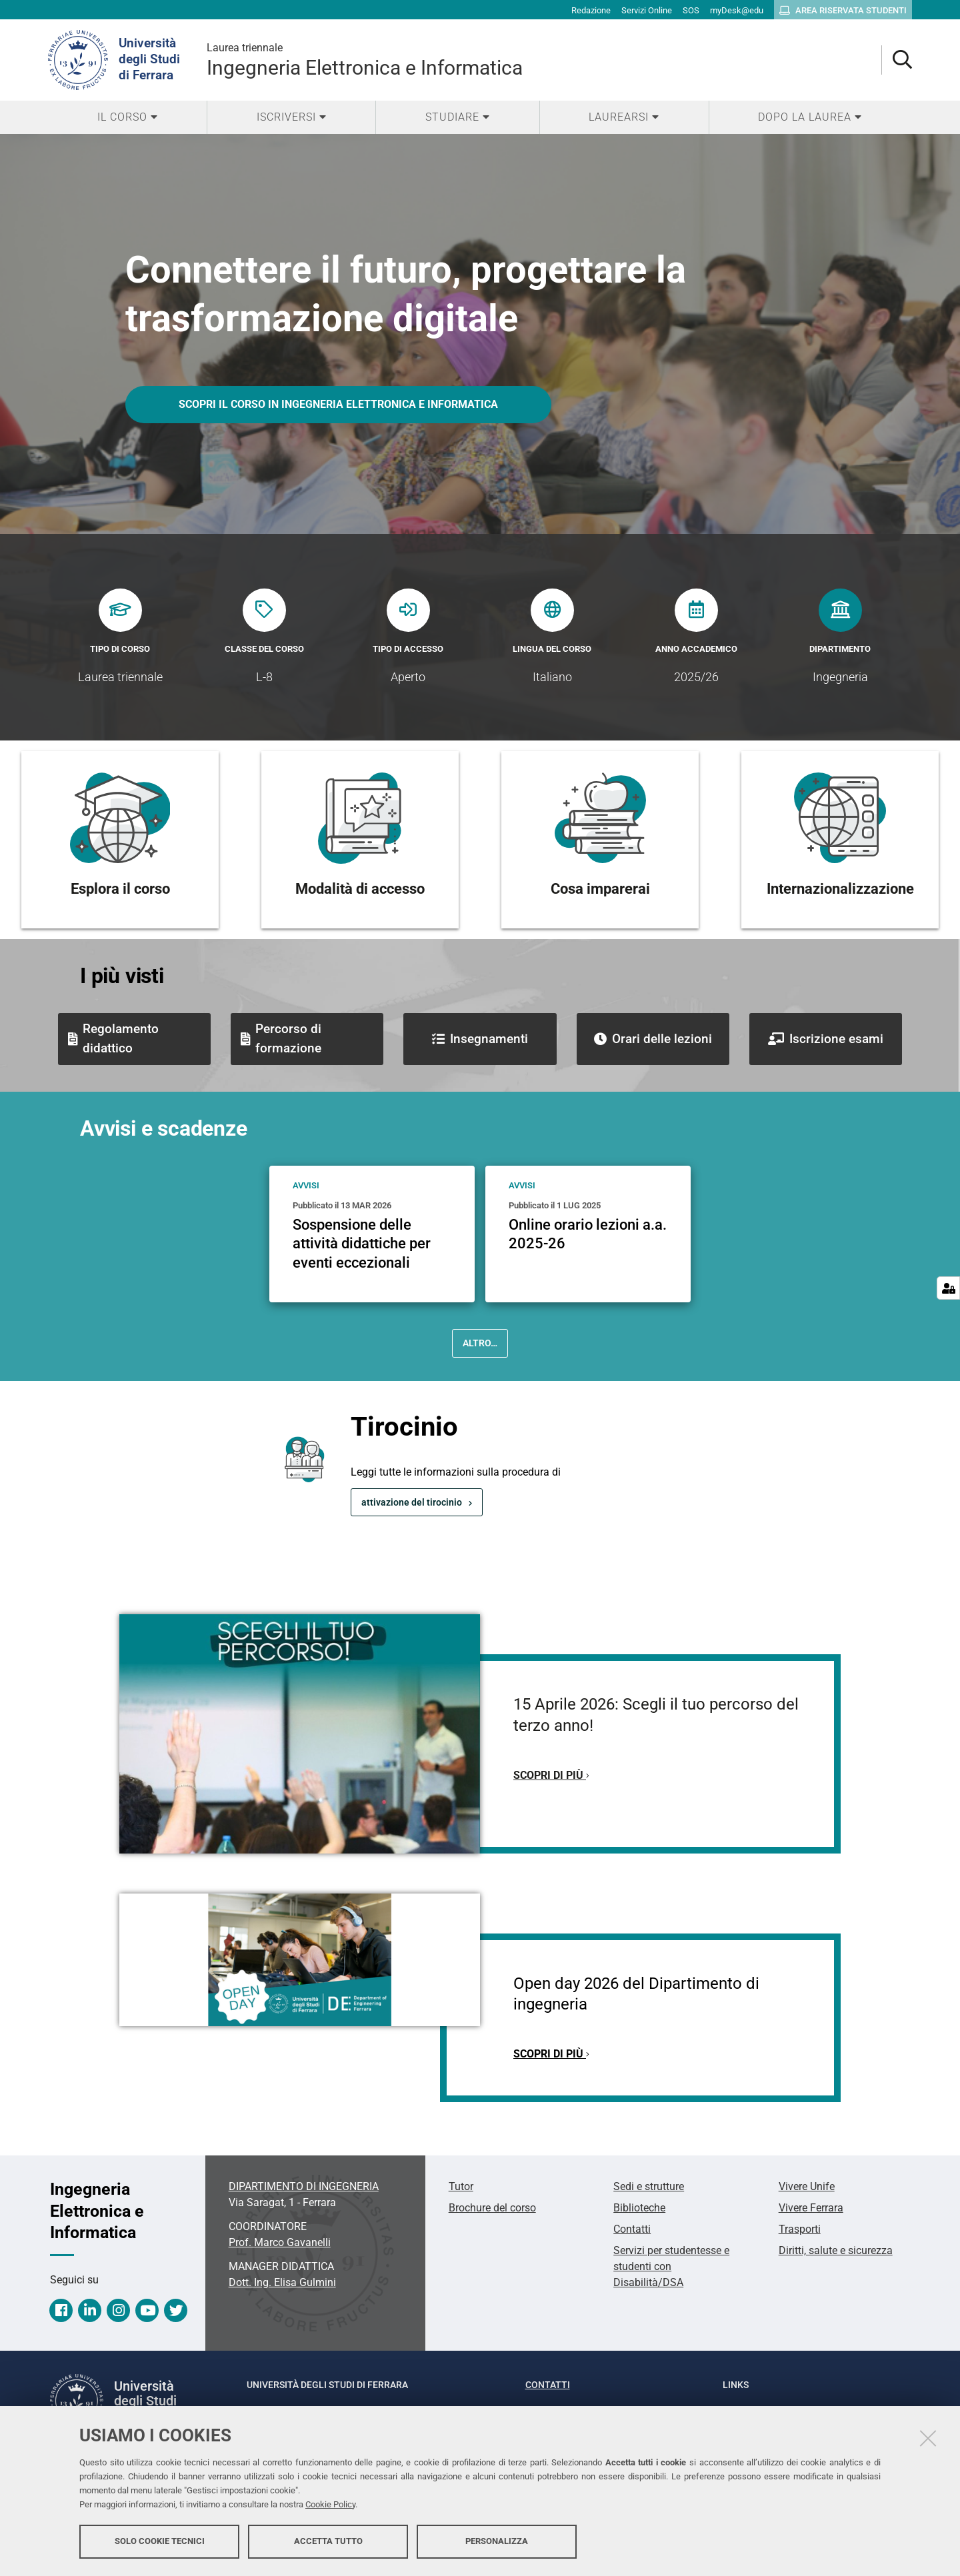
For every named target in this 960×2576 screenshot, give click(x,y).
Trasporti (800, 2229)
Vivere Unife (807, 2186)
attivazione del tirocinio (411, 1502)
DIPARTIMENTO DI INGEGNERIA (304, 2186)
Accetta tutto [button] (328, 2541)
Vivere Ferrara (811, 2207)
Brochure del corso (492, 2207)
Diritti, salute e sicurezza (836, 2250)
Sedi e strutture (648, 2186)
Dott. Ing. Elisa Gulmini (282, 2282)
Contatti (632, 2229)
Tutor (461, 2186)
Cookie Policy (330, 2504)
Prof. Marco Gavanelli (280, 2242)
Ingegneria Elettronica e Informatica (365, 59)
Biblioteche (639, 2207)
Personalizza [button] (496, 2541)
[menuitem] (127, 117)
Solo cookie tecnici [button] (160, 2541)
